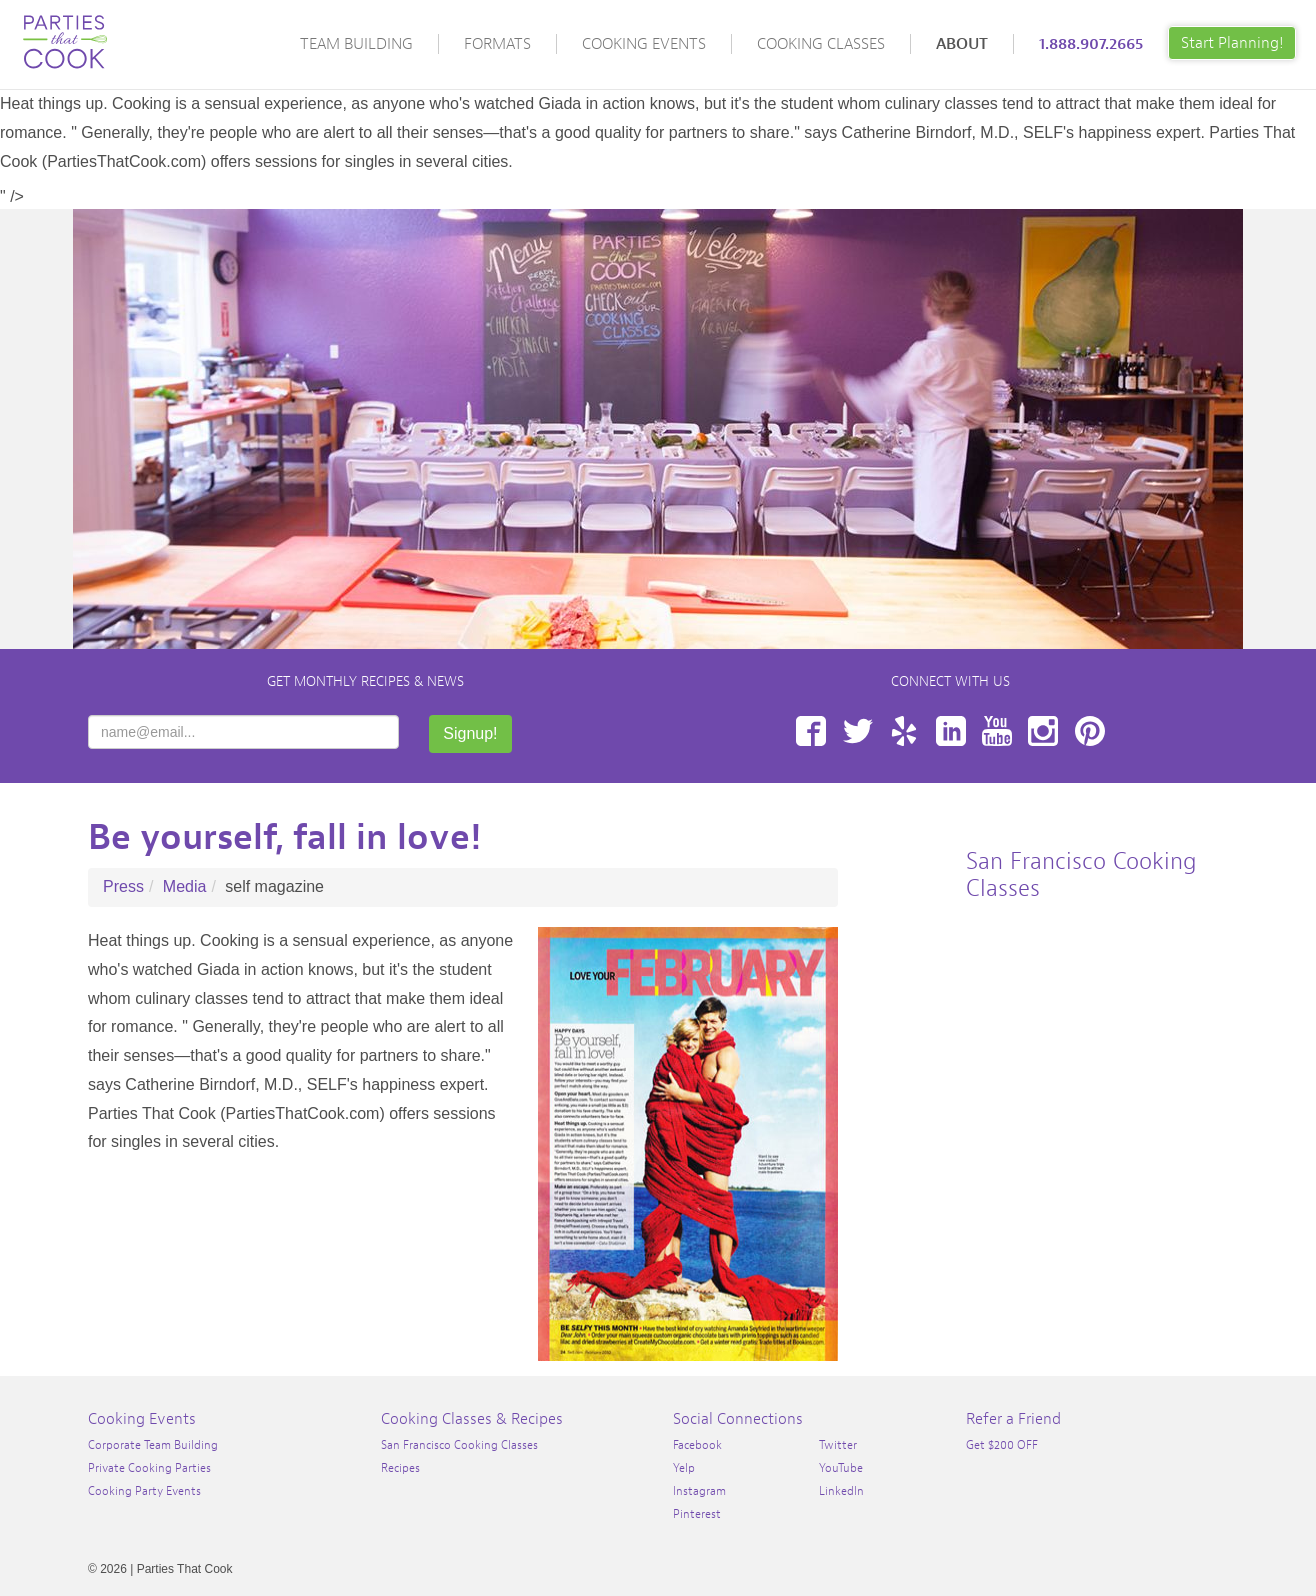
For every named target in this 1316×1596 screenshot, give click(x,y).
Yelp (904, 731)
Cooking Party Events (144, 1491)
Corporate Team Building (153, 1445)
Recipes (400, 1468)
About (962, 44)
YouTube (997, 731)
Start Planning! (1232, 43)
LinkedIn (951, 731)
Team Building (356, 44)
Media (185, 886)
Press (123, 886)
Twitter (858, 731)
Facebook (811, 731)
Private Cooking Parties (149, 1468)
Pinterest (1090, 731)
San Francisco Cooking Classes (459, 1445)
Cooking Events (644, 44)
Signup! (470, 733)
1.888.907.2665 (1091, 44)
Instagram (1043, 731)
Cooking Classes (821, 44)
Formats (497, 44)
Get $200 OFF (1002, 1445)
